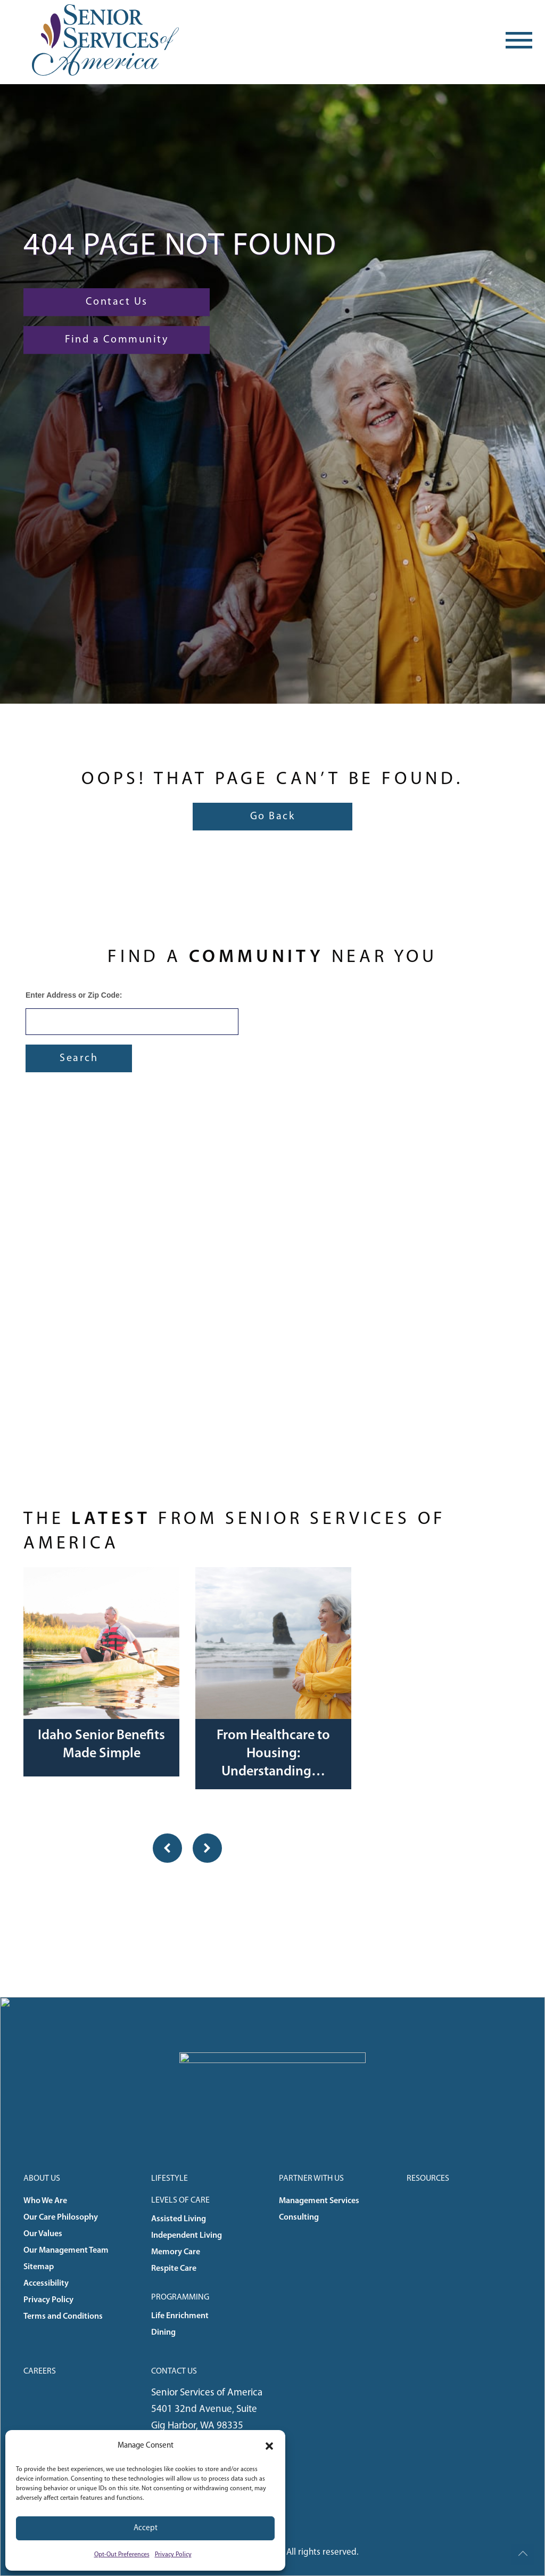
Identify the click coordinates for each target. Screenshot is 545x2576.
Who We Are (45, 2201)
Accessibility (46, 2283)
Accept (146, 2528)
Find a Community (116, 340)
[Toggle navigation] (519, 40)
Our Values (42, 2234)
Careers (39, 2371)
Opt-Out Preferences (122, 2554)
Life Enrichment (180, 2316)
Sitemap (38, 2267)
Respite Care (173, 2268)
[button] (269, 2446)
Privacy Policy (173, 2554)
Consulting (299, 2217)
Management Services (319, 2201)
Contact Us (117, 302)
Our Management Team (66, 2250)
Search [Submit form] (79, 1058)
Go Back (272, 816)
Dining (163, 2332)
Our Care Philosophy (60, 2217)
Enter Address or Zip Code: (74, 995)
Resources (428, 2178)
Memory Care (175, 2252)
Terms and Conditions (63, 2316)
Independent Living (186, 2235)
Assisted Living (178, 2219)
